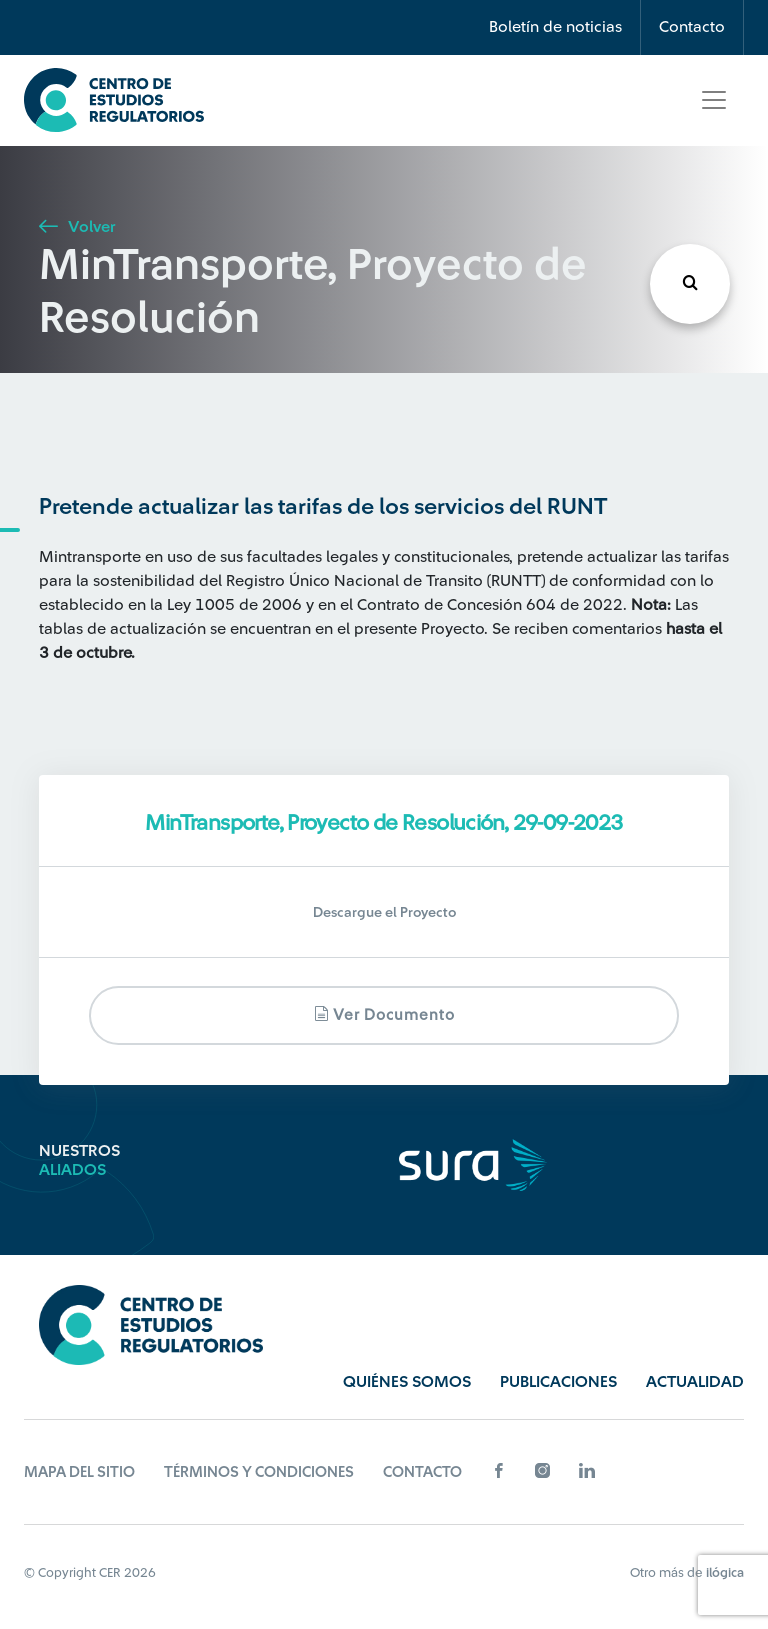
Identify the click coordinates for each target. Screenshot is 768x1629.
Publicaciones (558, 1382)
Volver (77, 227)
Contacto (692, 27)
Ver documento (384, 1014)
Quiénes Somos (407, 1382)
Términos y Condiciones (259, 1472)
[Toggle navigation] (714, 100)
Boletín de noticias (555, 27)
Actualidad (695, 1382)
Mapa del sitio (79, 1472)
